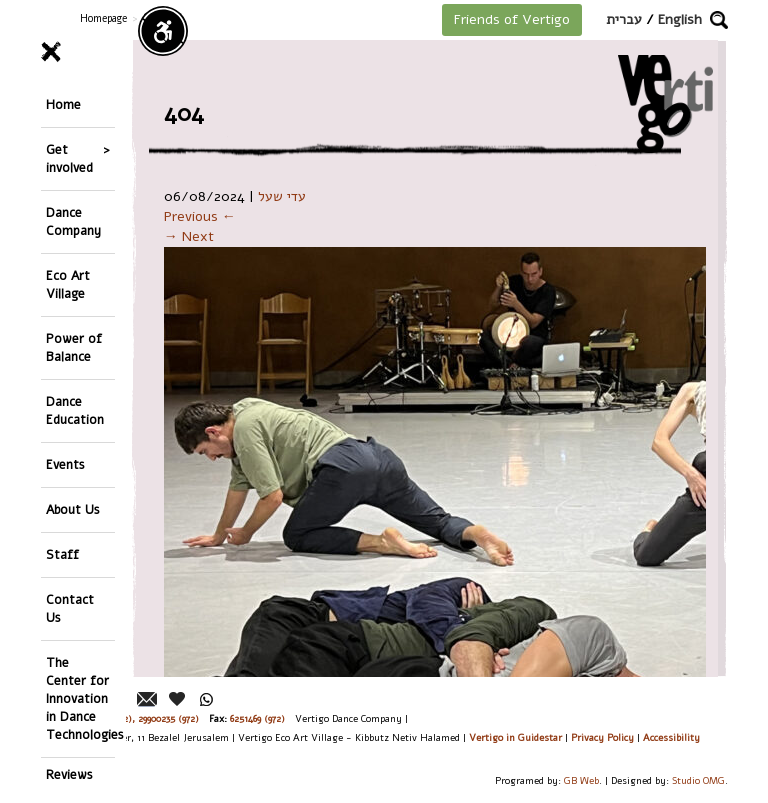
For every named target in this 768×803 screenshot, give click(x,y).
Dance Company (73, 221)
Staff (62, 554)
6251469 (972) (257, 718)
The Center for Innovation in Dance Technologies (80, 698)
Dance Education (75, 410)
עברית (624, 19)
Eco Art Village (68, 284)
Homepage (103, 18)
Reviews (69, 774)
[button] (719, 20)
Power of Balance (74, 347)
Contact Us (70, 608)
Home (63, 104)
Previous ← (200, 216)
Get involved (69, 158)
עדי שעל (282, 196)
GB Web (581, 780)
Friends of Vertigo (512, 19)
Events (65, 464)
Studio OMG (698, 780)
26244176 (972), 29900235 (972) (135, 718)
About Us (73, 509)
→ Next (189, 236)
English (680, 19)
